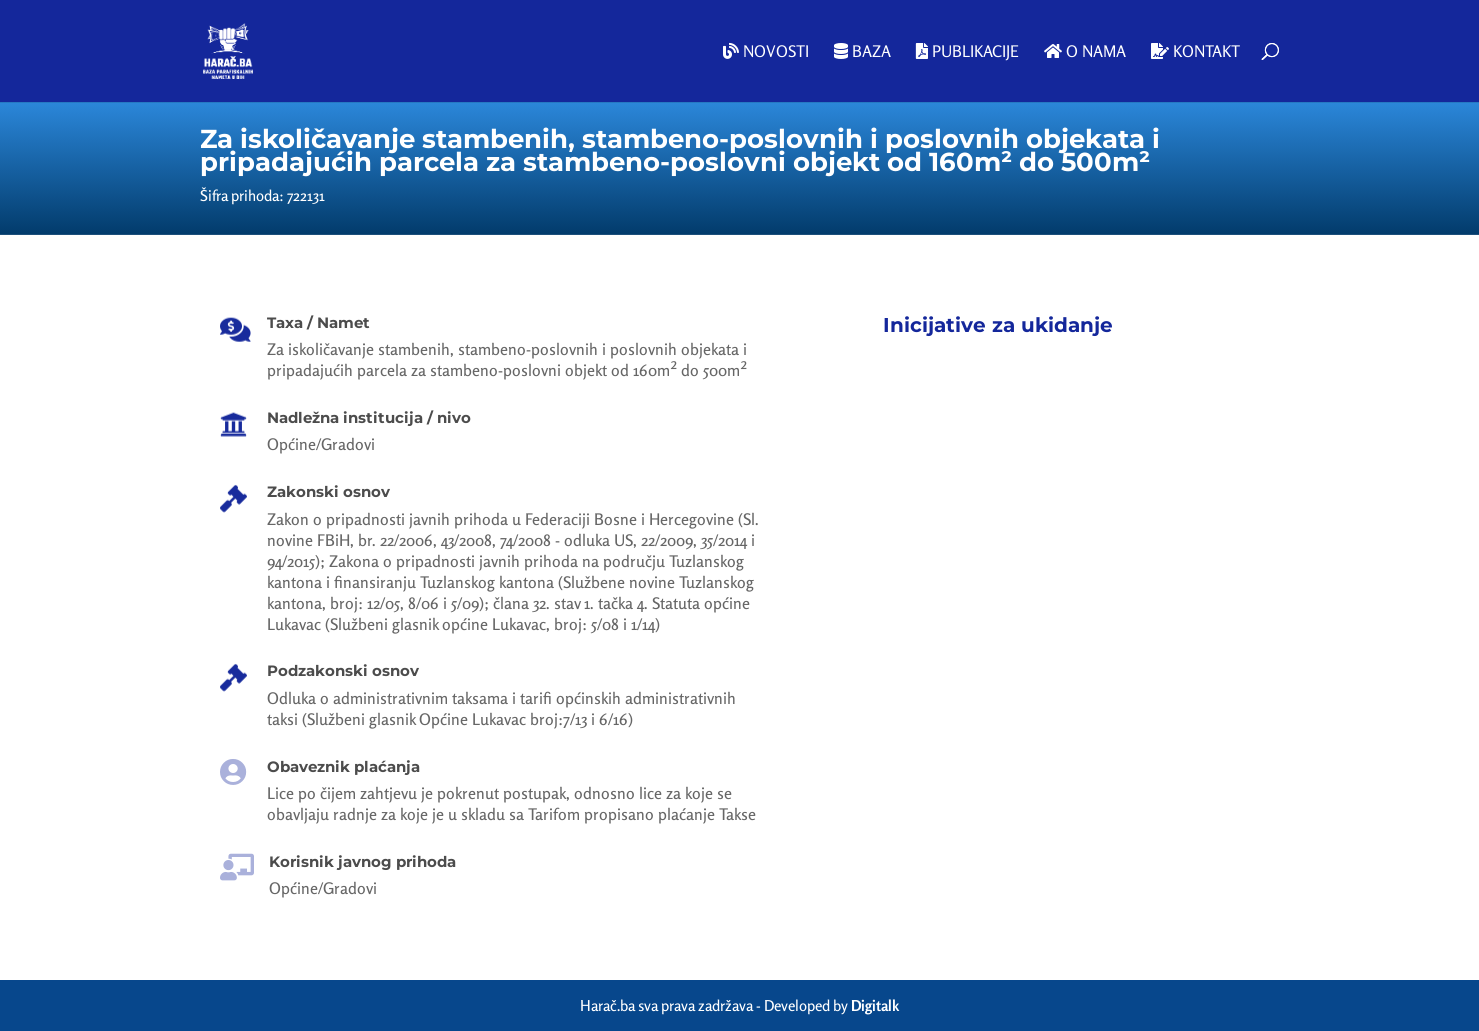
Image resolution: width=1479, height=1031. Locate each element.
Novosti (766, 52)
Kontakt (1195, 52)
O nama (1085, 52)
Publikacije (967, 52)
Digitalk (875, 1005)
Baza (862, 52)
